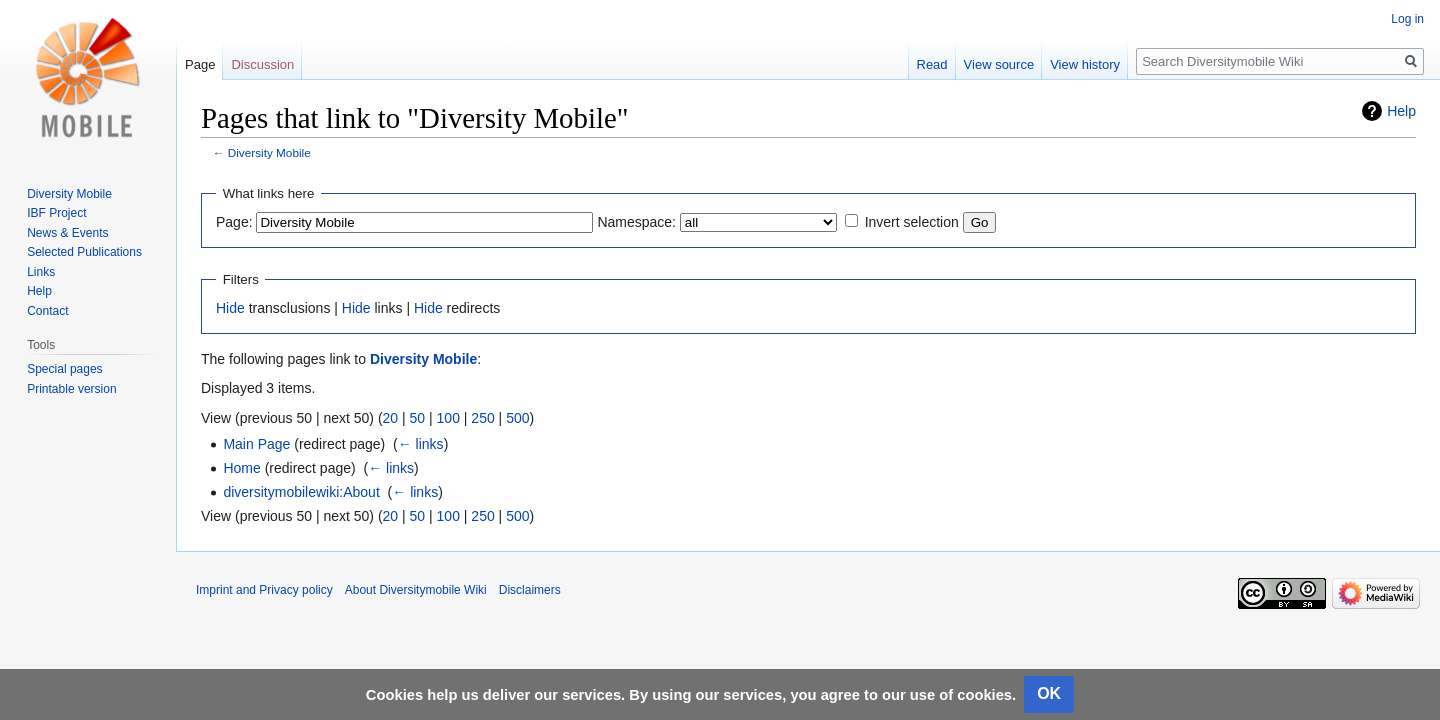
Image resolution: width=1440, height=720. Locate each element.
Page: (234, 222)
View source (999, 64)
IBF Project (56, 213)
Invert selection (912, 222)
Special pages (64, 369)
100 (448, 418)
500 (517, 418)
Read (932, 64)
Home (241, 468)
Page (200, 64)
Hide (230, 308)
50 (418, 418)
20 (391, 418)
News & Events (67, 233)
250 (482, 418)
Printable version (71, 389)
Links (41, 272)
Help (1401, 111)
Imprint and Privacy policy (264, 590)
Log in (1407, 19)
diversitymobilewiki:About (301, 492)
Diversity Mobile (269, 152)
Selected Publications (84, 252)
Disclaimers (530, 590)
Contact (47, 311)
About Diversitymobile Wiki (416, 590)
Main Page (256, 444)
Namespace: (636, 222)
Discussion (262, 64)
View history (1085, 64)
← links (421, 444)
